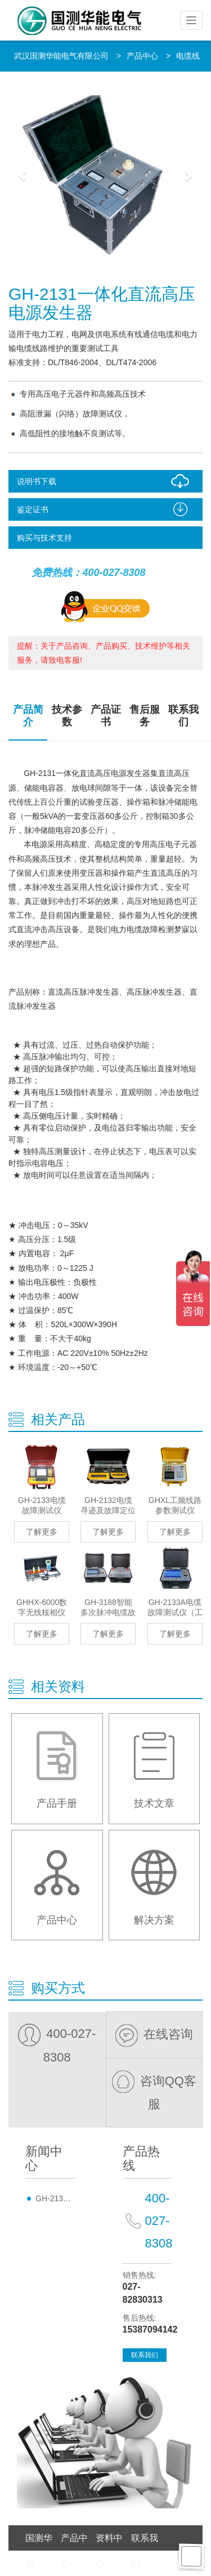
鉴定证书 (105, 509)
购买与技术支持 (44, 537)
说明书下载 (105, 481)
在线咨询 (154, 2034)
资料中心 (109, 2550)
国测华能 (38, 2550)
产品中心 (142, 55)
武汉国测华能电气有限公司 (61, 55)
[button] (23, 175)
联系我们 (183, 716)
